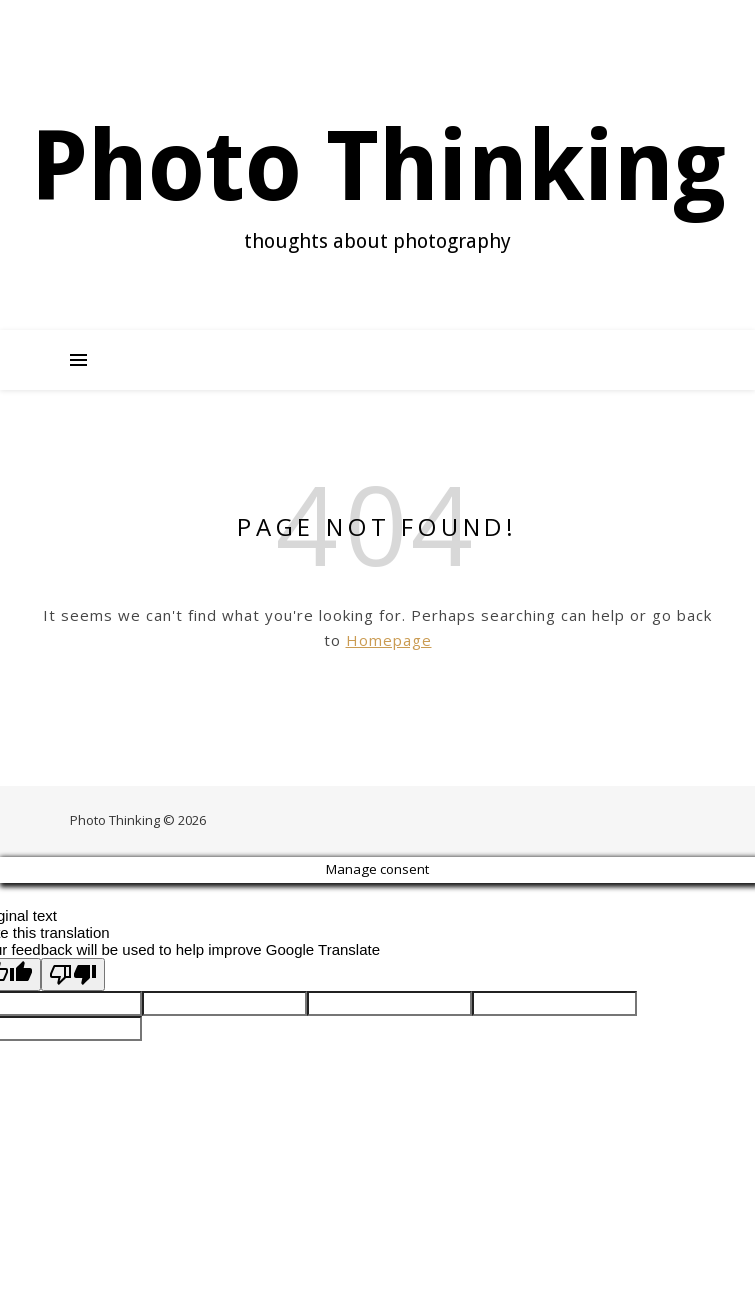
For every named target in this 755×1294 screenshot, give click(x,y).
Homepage (389, 640)
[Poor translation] (73, 974)
